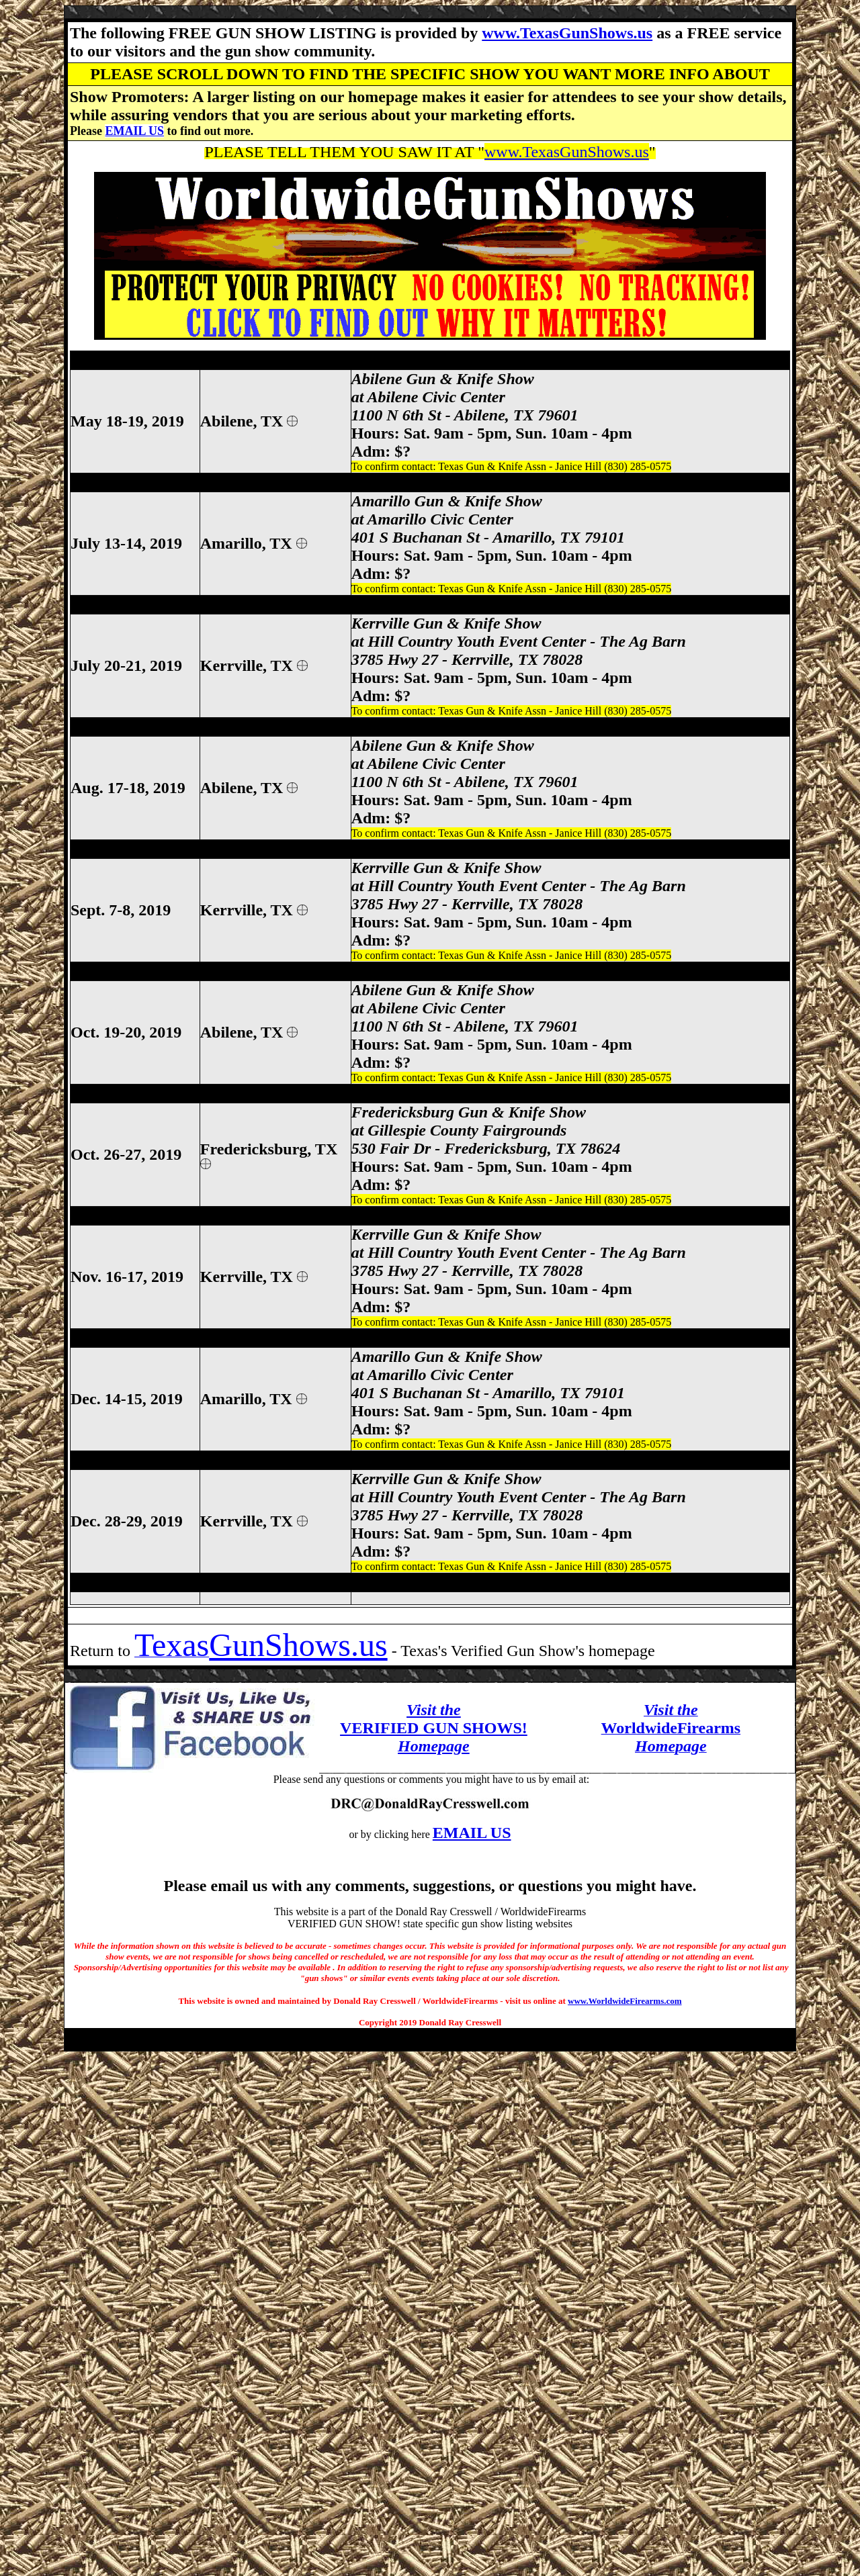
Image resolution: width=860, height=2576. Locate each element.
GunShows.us (298, 1645)
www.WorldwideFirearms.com (624, 2001)
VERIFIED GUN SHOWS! (433, 1728)
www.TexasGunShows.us (567, 33)
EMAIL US (134, 131)
